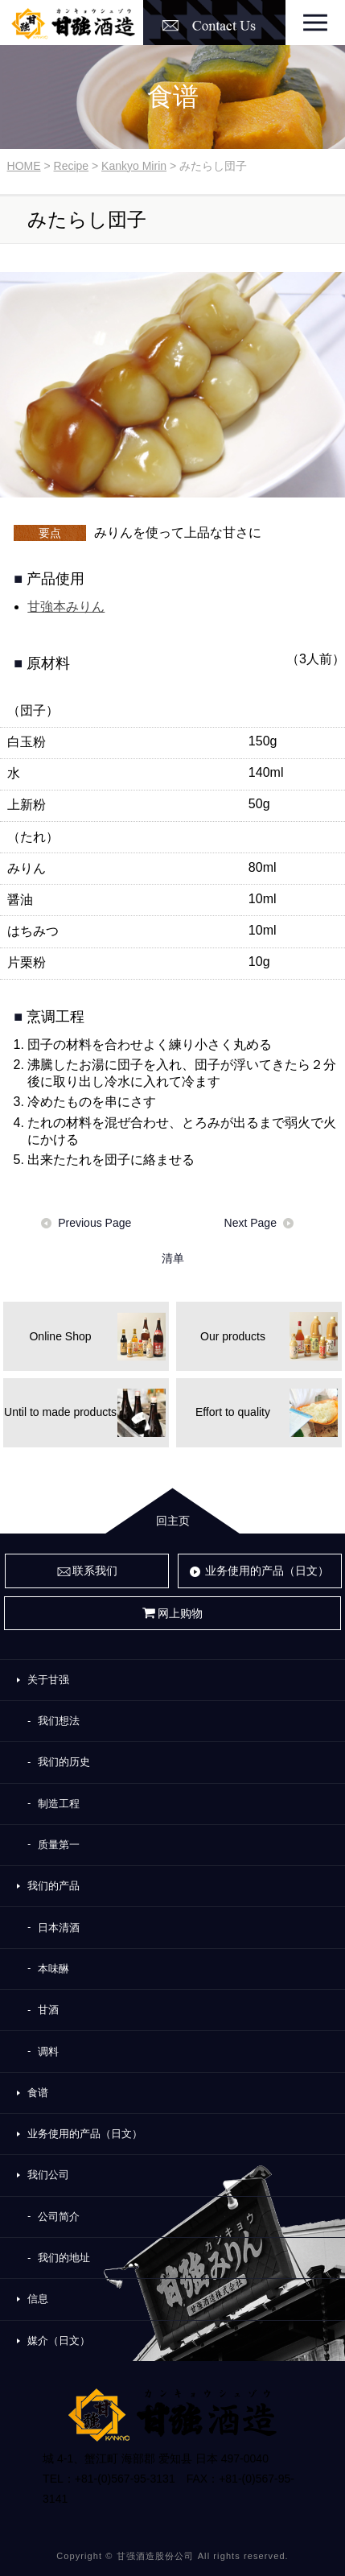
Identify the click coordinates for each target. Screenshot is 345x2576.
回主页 (173, 1520)
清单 (173, 1258)
